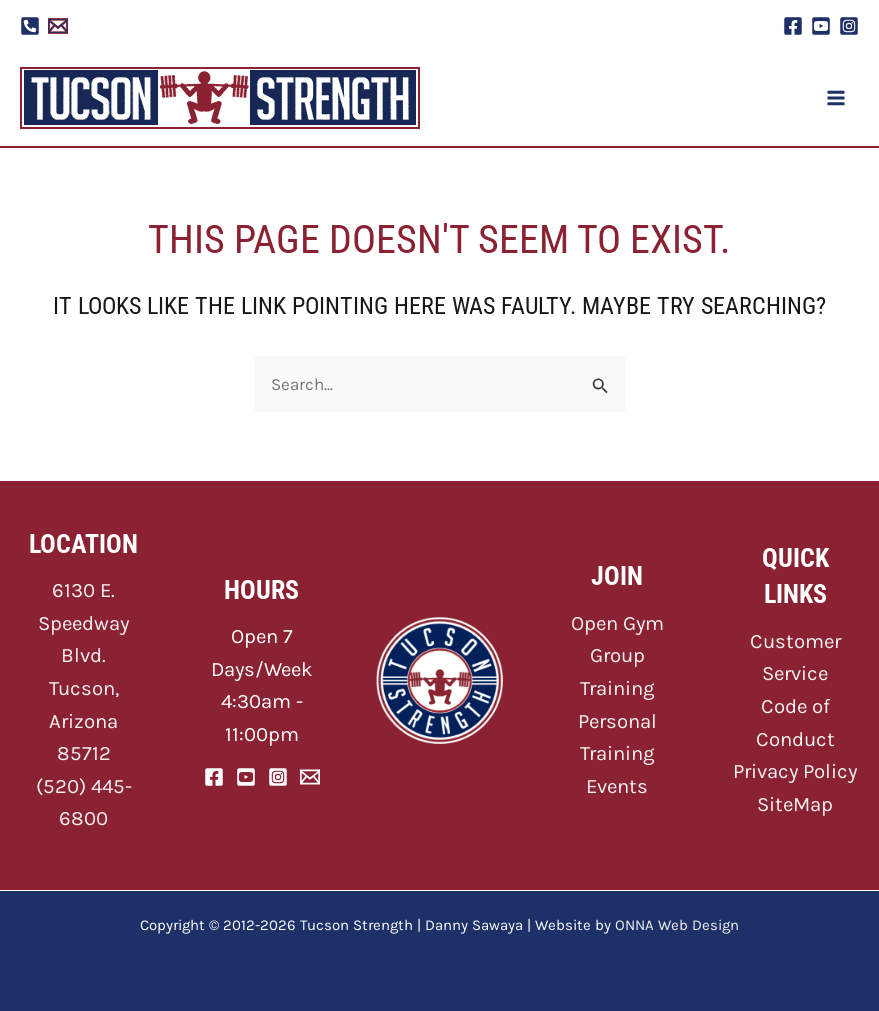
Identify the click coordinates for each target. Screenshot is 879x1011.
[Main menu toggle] (837, 98)
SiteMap (795, 804)
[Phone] (30, 26)
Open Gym (617, 623)
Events (617, 786)
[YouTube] (821, 26)
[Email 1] (58, 26)
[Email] (310, 777)
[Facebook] (793, 26)
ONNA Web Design (677, 925)
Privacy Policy (795, 771)
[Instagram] (849, 26)
